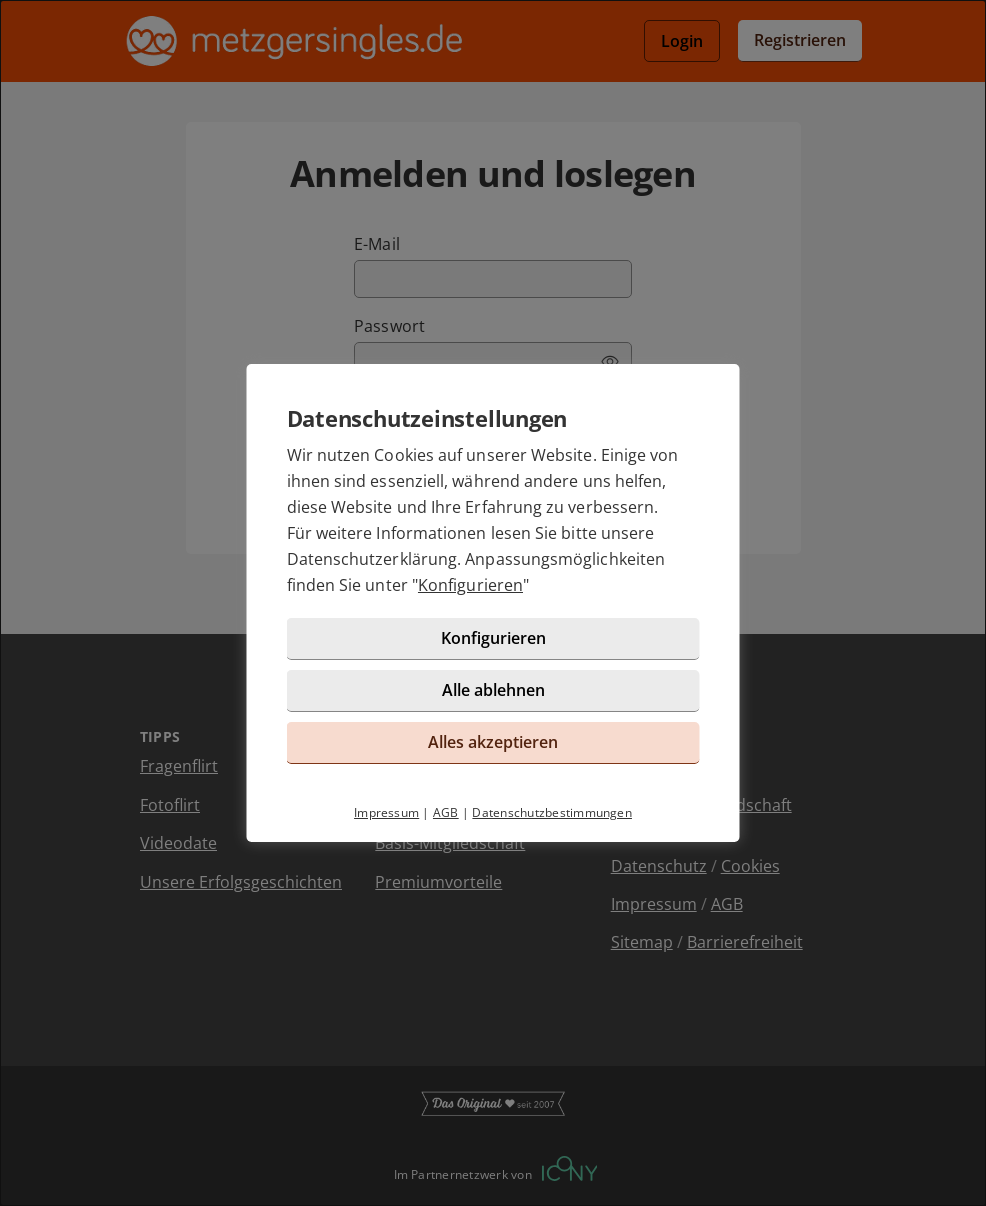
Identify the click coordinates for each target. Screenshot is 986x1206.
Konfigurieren (470, 585)
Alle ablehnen (493, 690)
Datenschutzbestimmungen (552, 812)
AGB (446, 812)
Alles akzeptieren (493, 742)
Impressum (386, 812)
